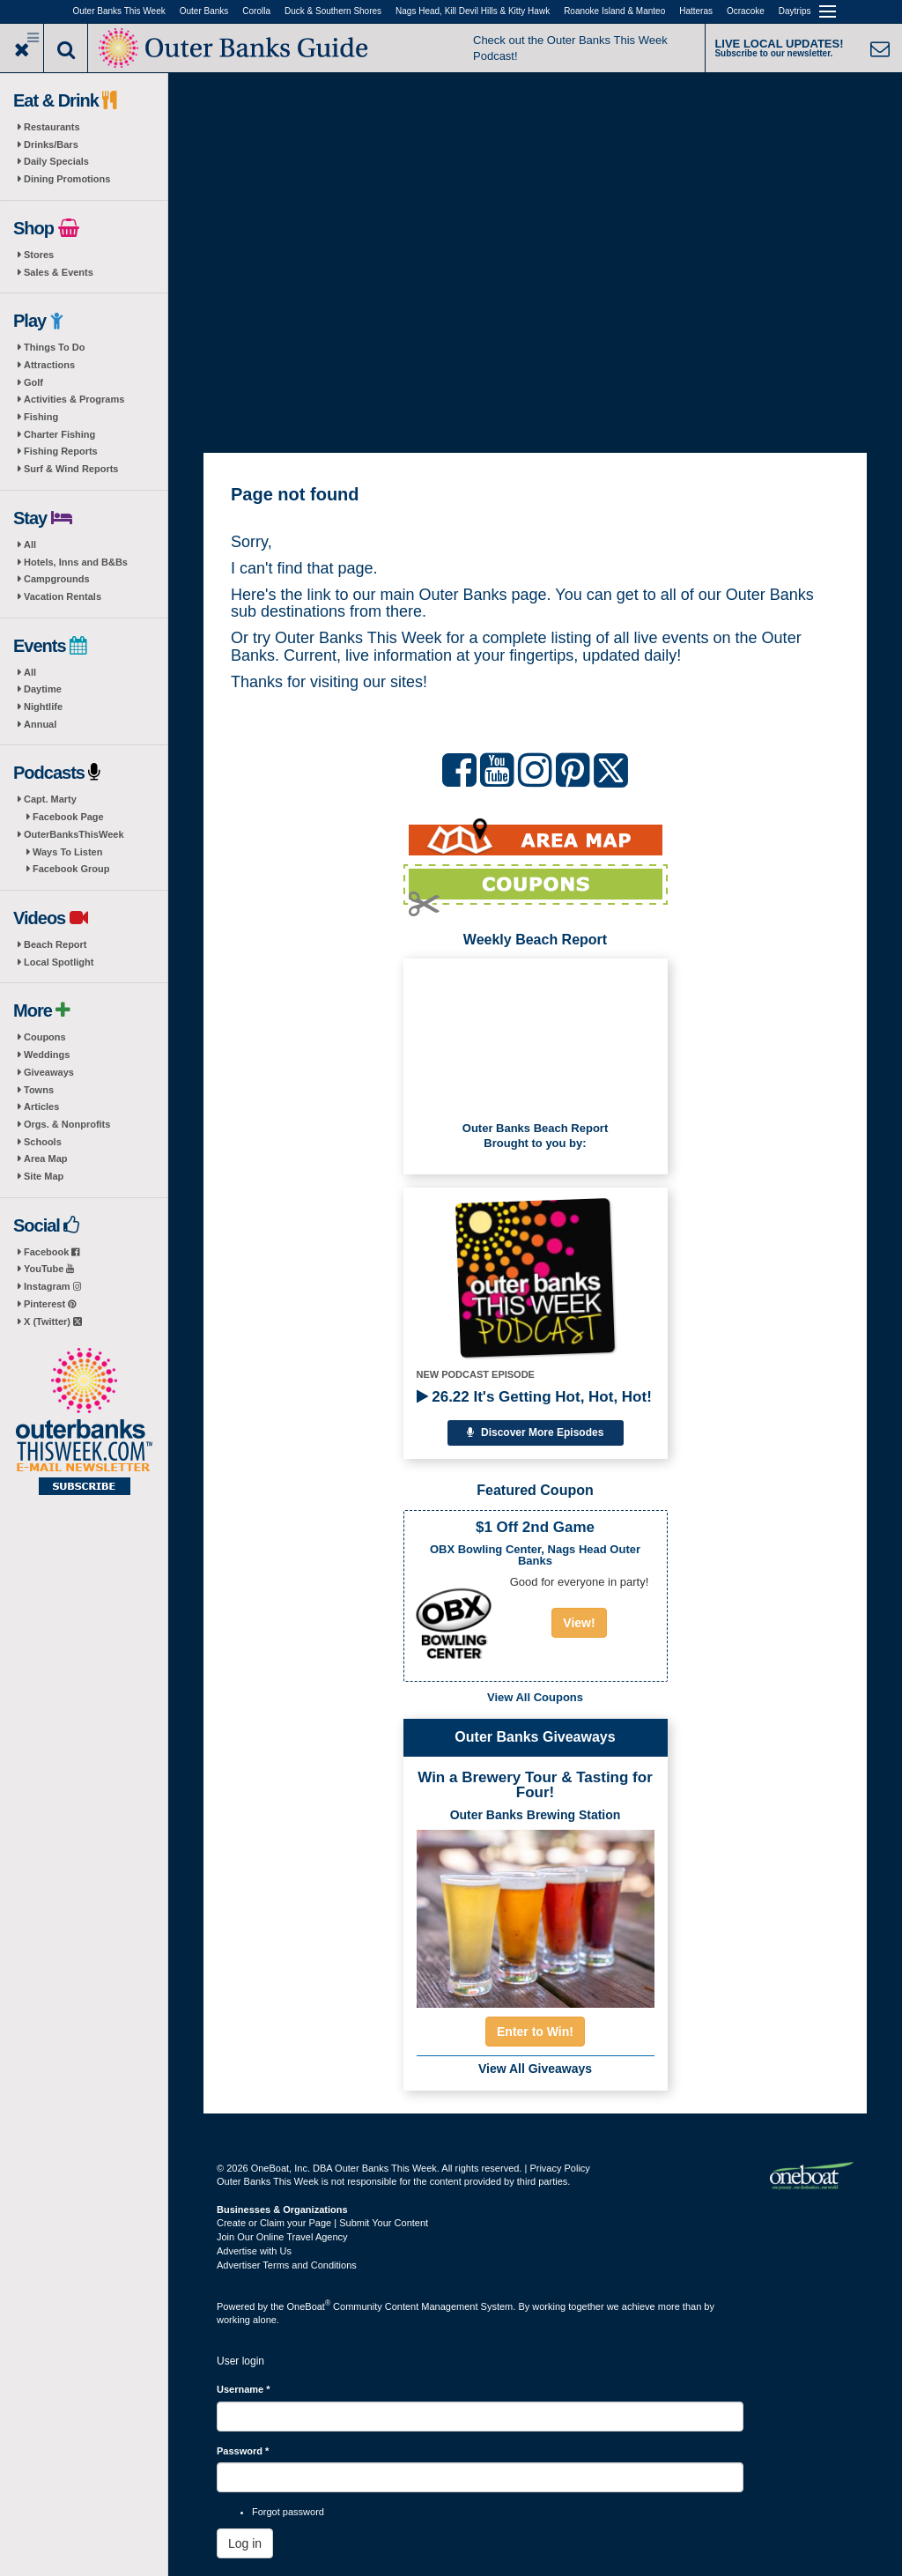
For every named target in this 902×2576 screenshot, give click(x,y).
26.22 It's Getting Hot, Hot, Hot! (534, 1396)
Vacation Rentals (62, 596)
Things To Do (54, 347)
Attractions (49, 364)
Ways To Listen (67, 852)
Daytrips (795, 11)
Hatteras (696, 11)
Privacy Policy (559, 2168)
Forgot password (288, 2511)
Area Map (46, 1158)
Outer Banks (204, 11)
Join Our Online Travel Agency (282, 2237)
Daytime (43, 689)
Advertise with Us (254, 2251)
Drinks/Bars (51, 144)
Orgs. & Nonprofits (67, 1124)
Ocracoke (746, 11)
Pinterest (50, 1304)
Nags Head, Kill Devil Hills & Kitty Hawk (473, 11)
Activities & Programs (74, 399)
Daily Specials (56, 161)
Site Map (43, 1176)
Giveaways (49, 1072)
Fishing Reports (61, 451)
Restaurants (52, 127)
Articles (41, 1106)
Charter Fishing (59, 434)
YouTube (49, 1268)
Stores (39, 254)
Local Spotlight (58, 962)
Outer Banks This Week (119, 11)
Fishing (41, 416)
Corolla (256, 11)
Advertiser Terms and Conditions (287, 2265)
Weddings (47, 1054)
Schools (43, 1141)
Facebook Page (68, 816)
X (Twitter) (53, 1321)
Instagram (52, 1286)
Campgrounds (57, 579)
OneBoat (309, 2306)
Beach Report (55, 944)
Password (243, 2451)
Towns (39, 1089)
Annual (40, 724)
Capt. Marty (50, 799)
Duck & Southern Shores (333, 11)
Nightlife (43, 706)
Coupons (45, 1037)
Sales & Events (58, 272)
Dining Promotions (67, 179)
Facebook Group (71, 868)
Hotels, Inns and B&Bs (76, 562)
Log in (245, 2543)
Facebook (51, 1252)
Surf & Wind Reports (71, 468)
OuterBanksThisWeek (74, 834)
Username (243, 2389)
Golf (33, 382)
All (30, 544)
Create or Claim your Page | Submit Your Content (322, 2222)
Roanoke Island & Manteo (614, 11)
